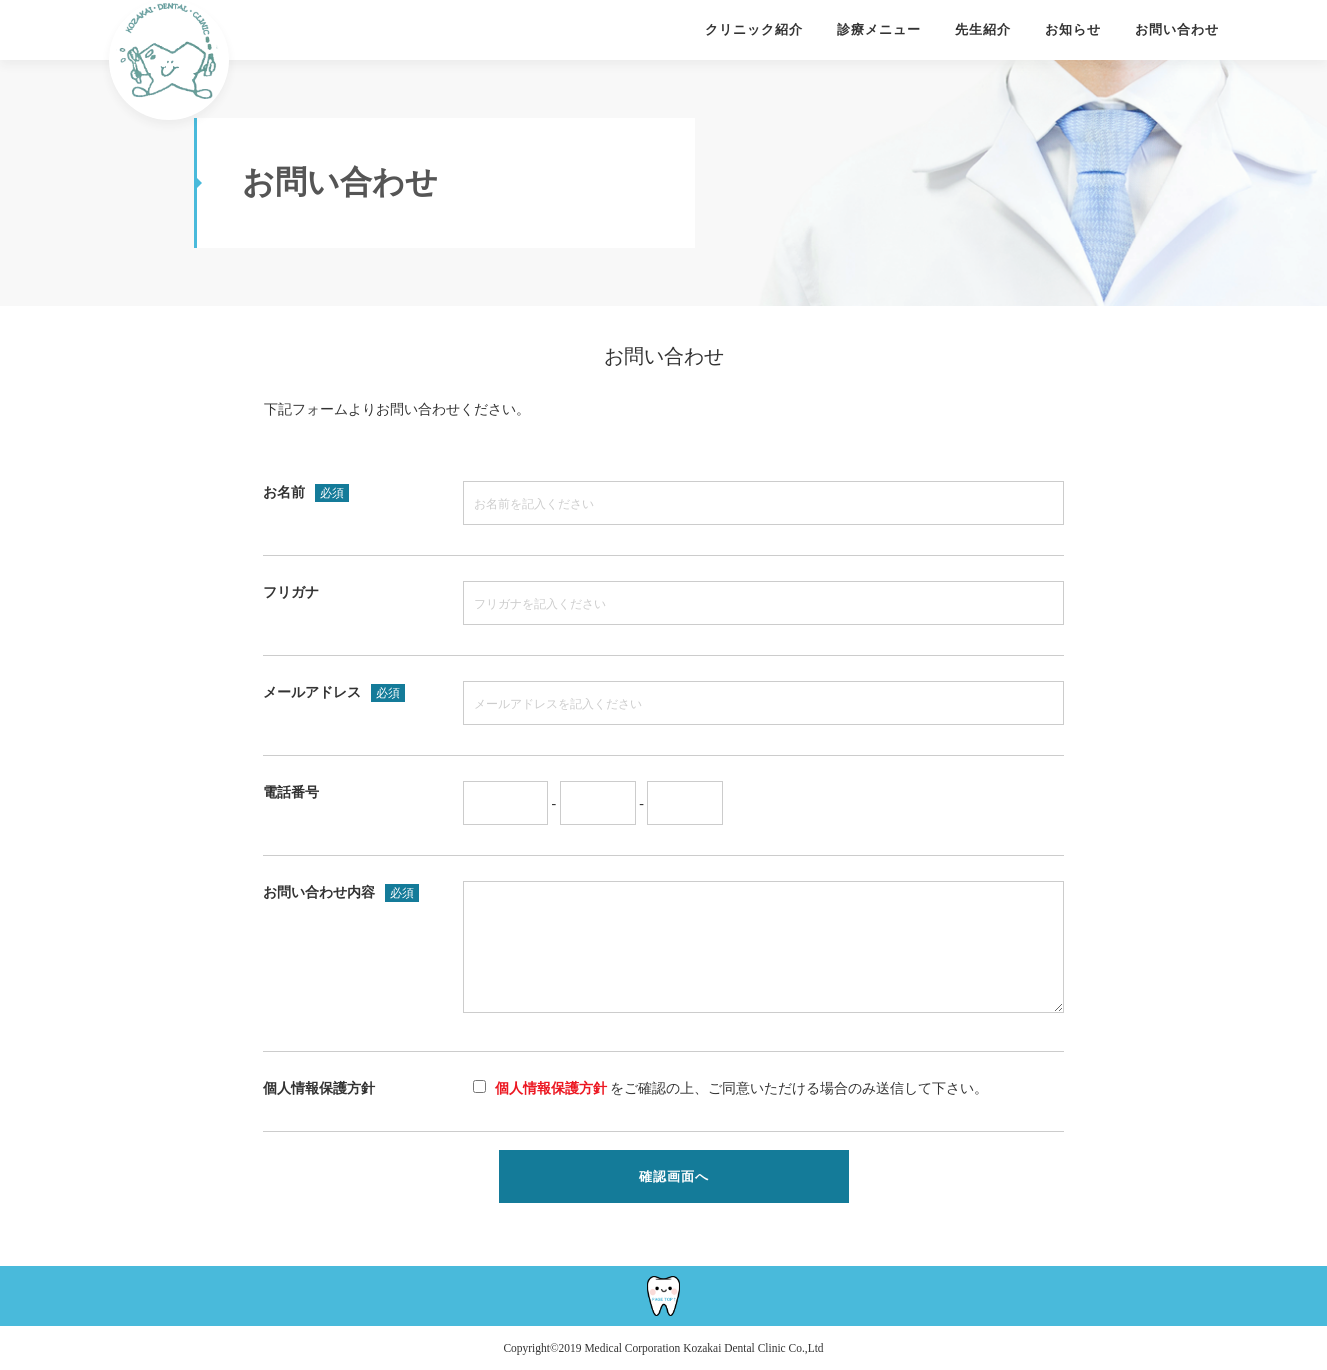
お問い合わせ (1177, 29)
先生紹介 (983, 29)
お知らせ (1073, 29)
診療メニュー (879, 29)
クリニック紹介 (754, 29)
